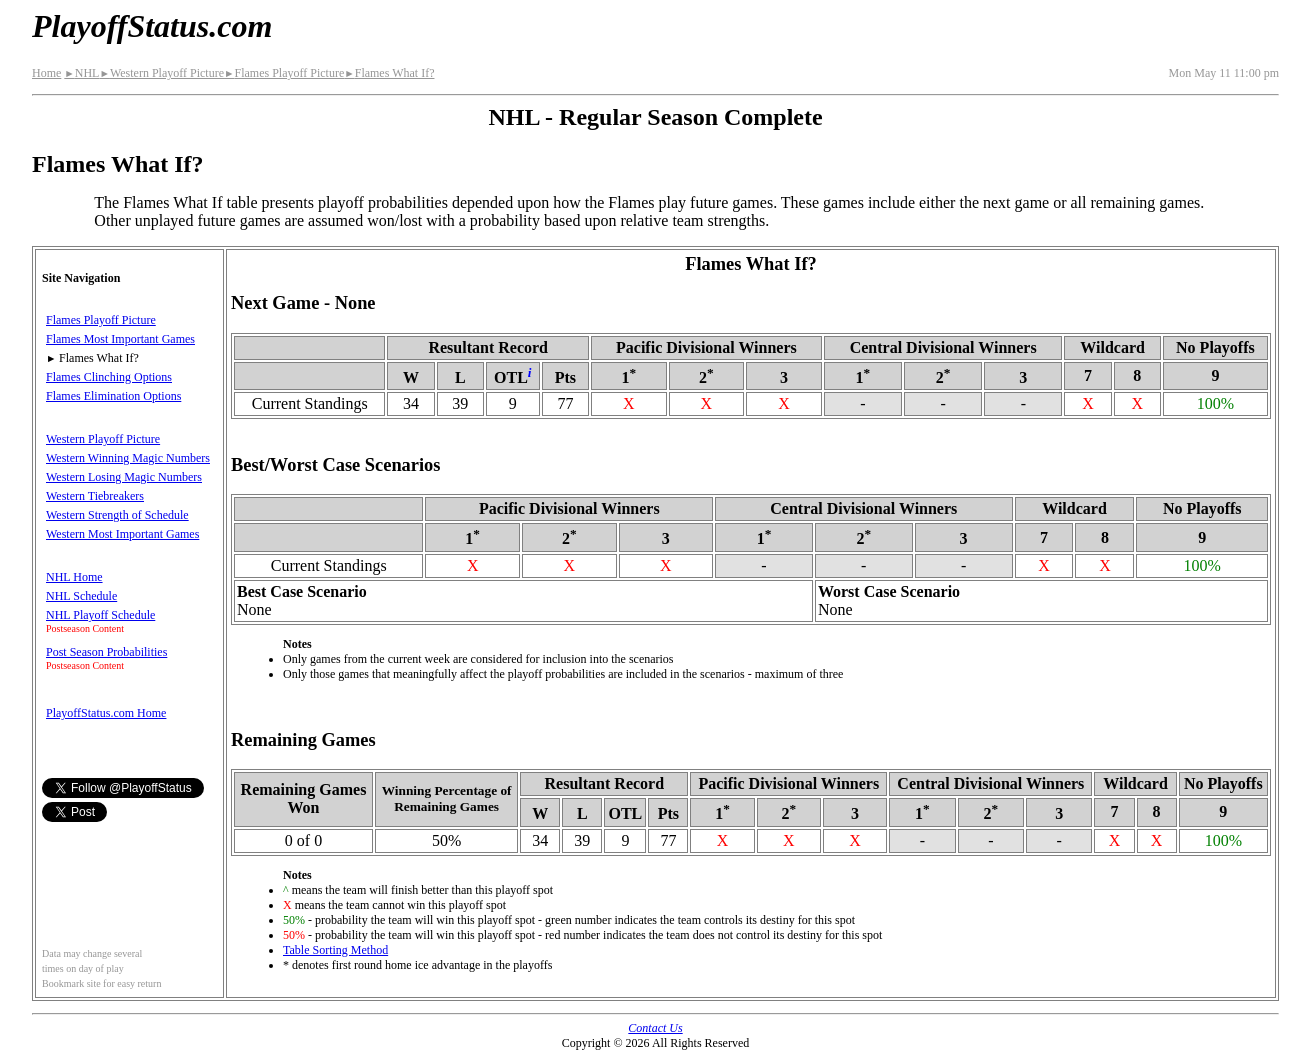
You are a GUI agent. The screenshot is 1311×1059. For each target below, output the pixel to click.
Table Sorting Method (335, 950)
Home (46, 73)
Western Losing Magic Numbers (124, 477)
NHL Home (74, 577)
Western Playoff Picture (161, 73)
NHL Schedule (81, 596)
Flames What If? (389, 73)
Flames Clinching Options (109, 377)
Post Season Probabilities (106, 652)
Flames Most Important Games (120, 339)
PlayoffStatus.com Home (106, 713)
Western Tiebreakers (95, 496)
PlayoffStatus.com (152, 26)
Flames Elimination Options (113, 396)
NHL (81, 73)
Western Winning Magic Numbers (128, 458)
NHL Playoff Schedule (100, 615)
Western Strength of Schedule (117, 515)
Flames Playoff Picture (284, 73)
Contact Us (655, 1028)
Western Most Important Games (122, 534)
